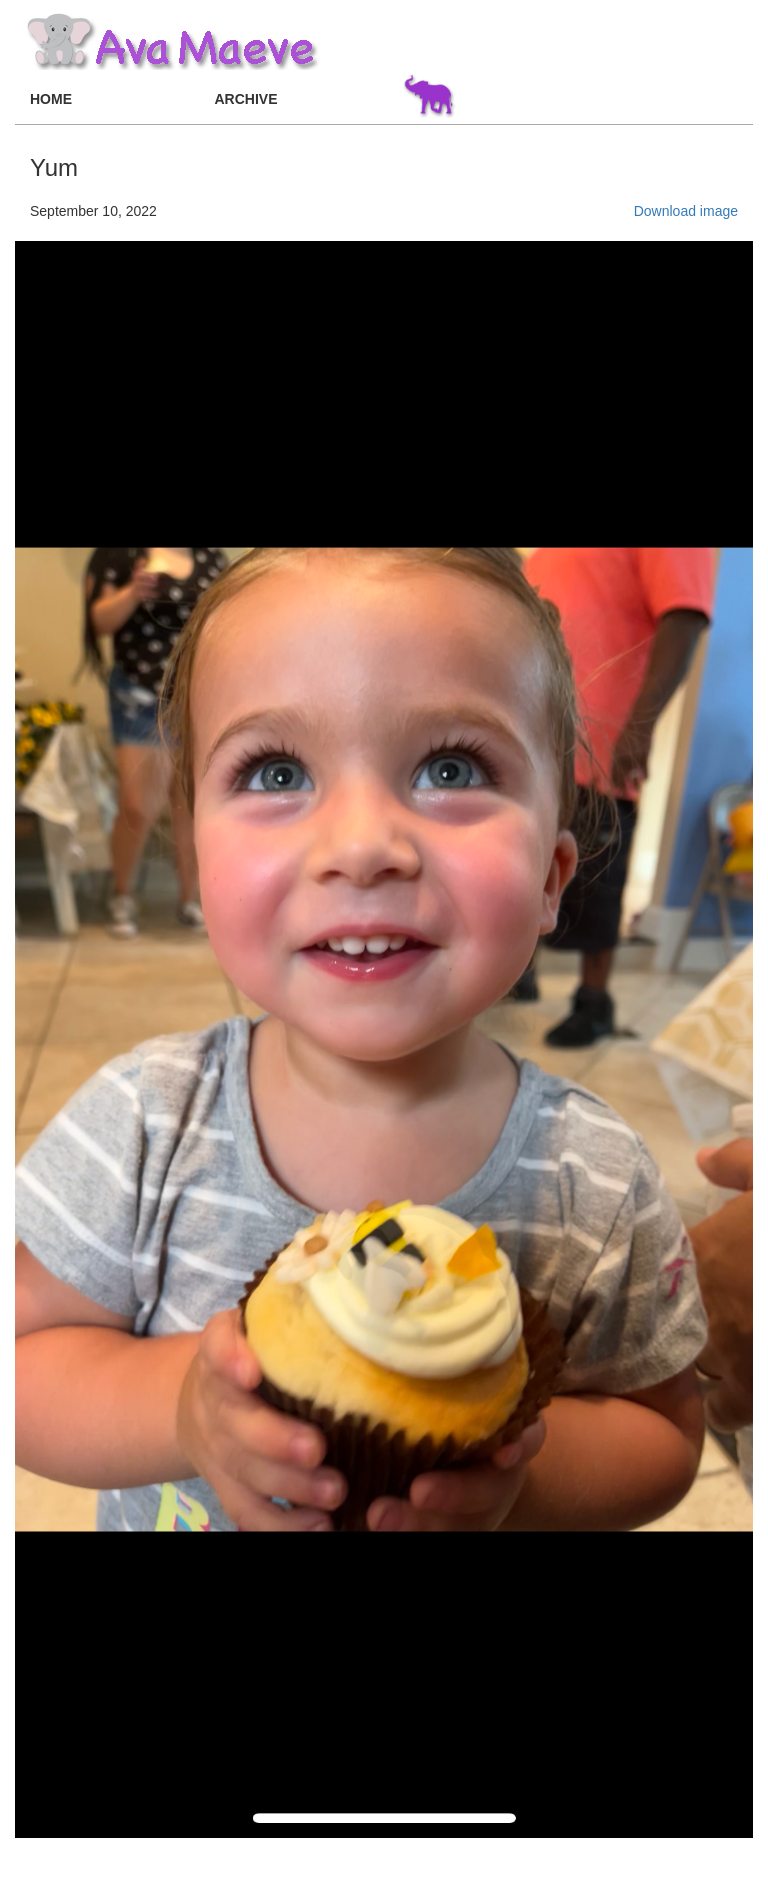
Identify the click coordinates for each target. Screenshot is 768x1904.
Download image (686, 211)
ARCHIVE (246, 99)
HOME (51, 99)
